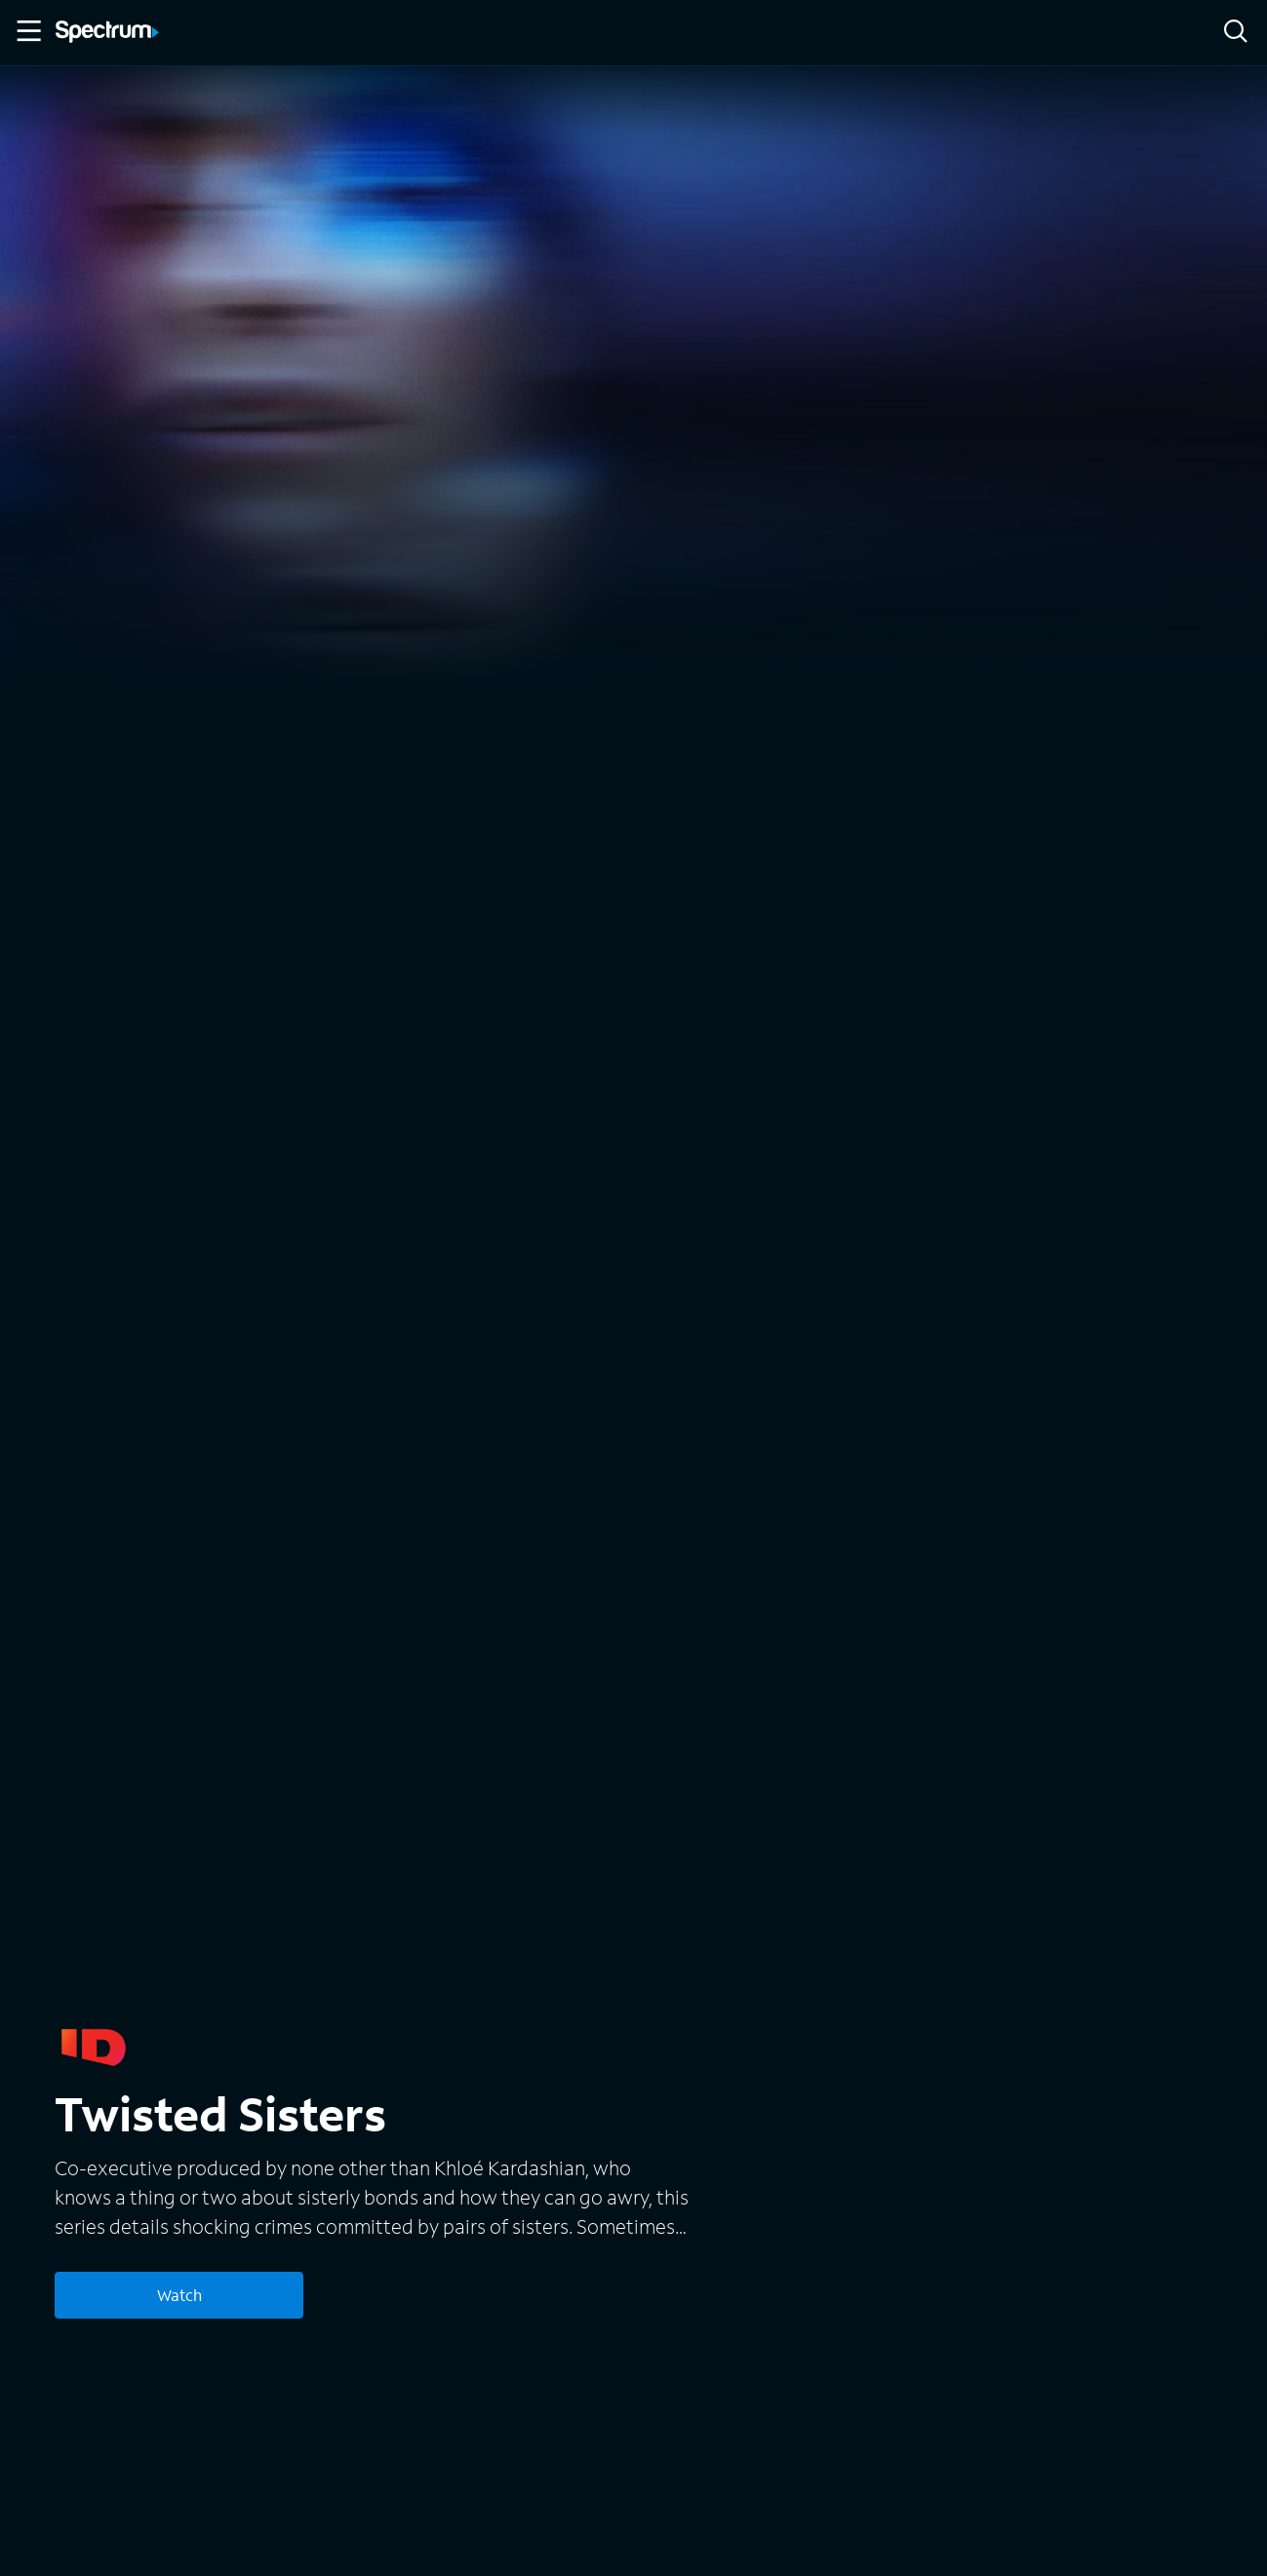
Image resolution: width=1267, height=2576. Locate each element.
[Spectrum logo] (107, 33)
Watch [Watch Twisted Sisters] (179, 2294)
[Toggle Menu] (27, 31)
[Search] (1235, 33)
